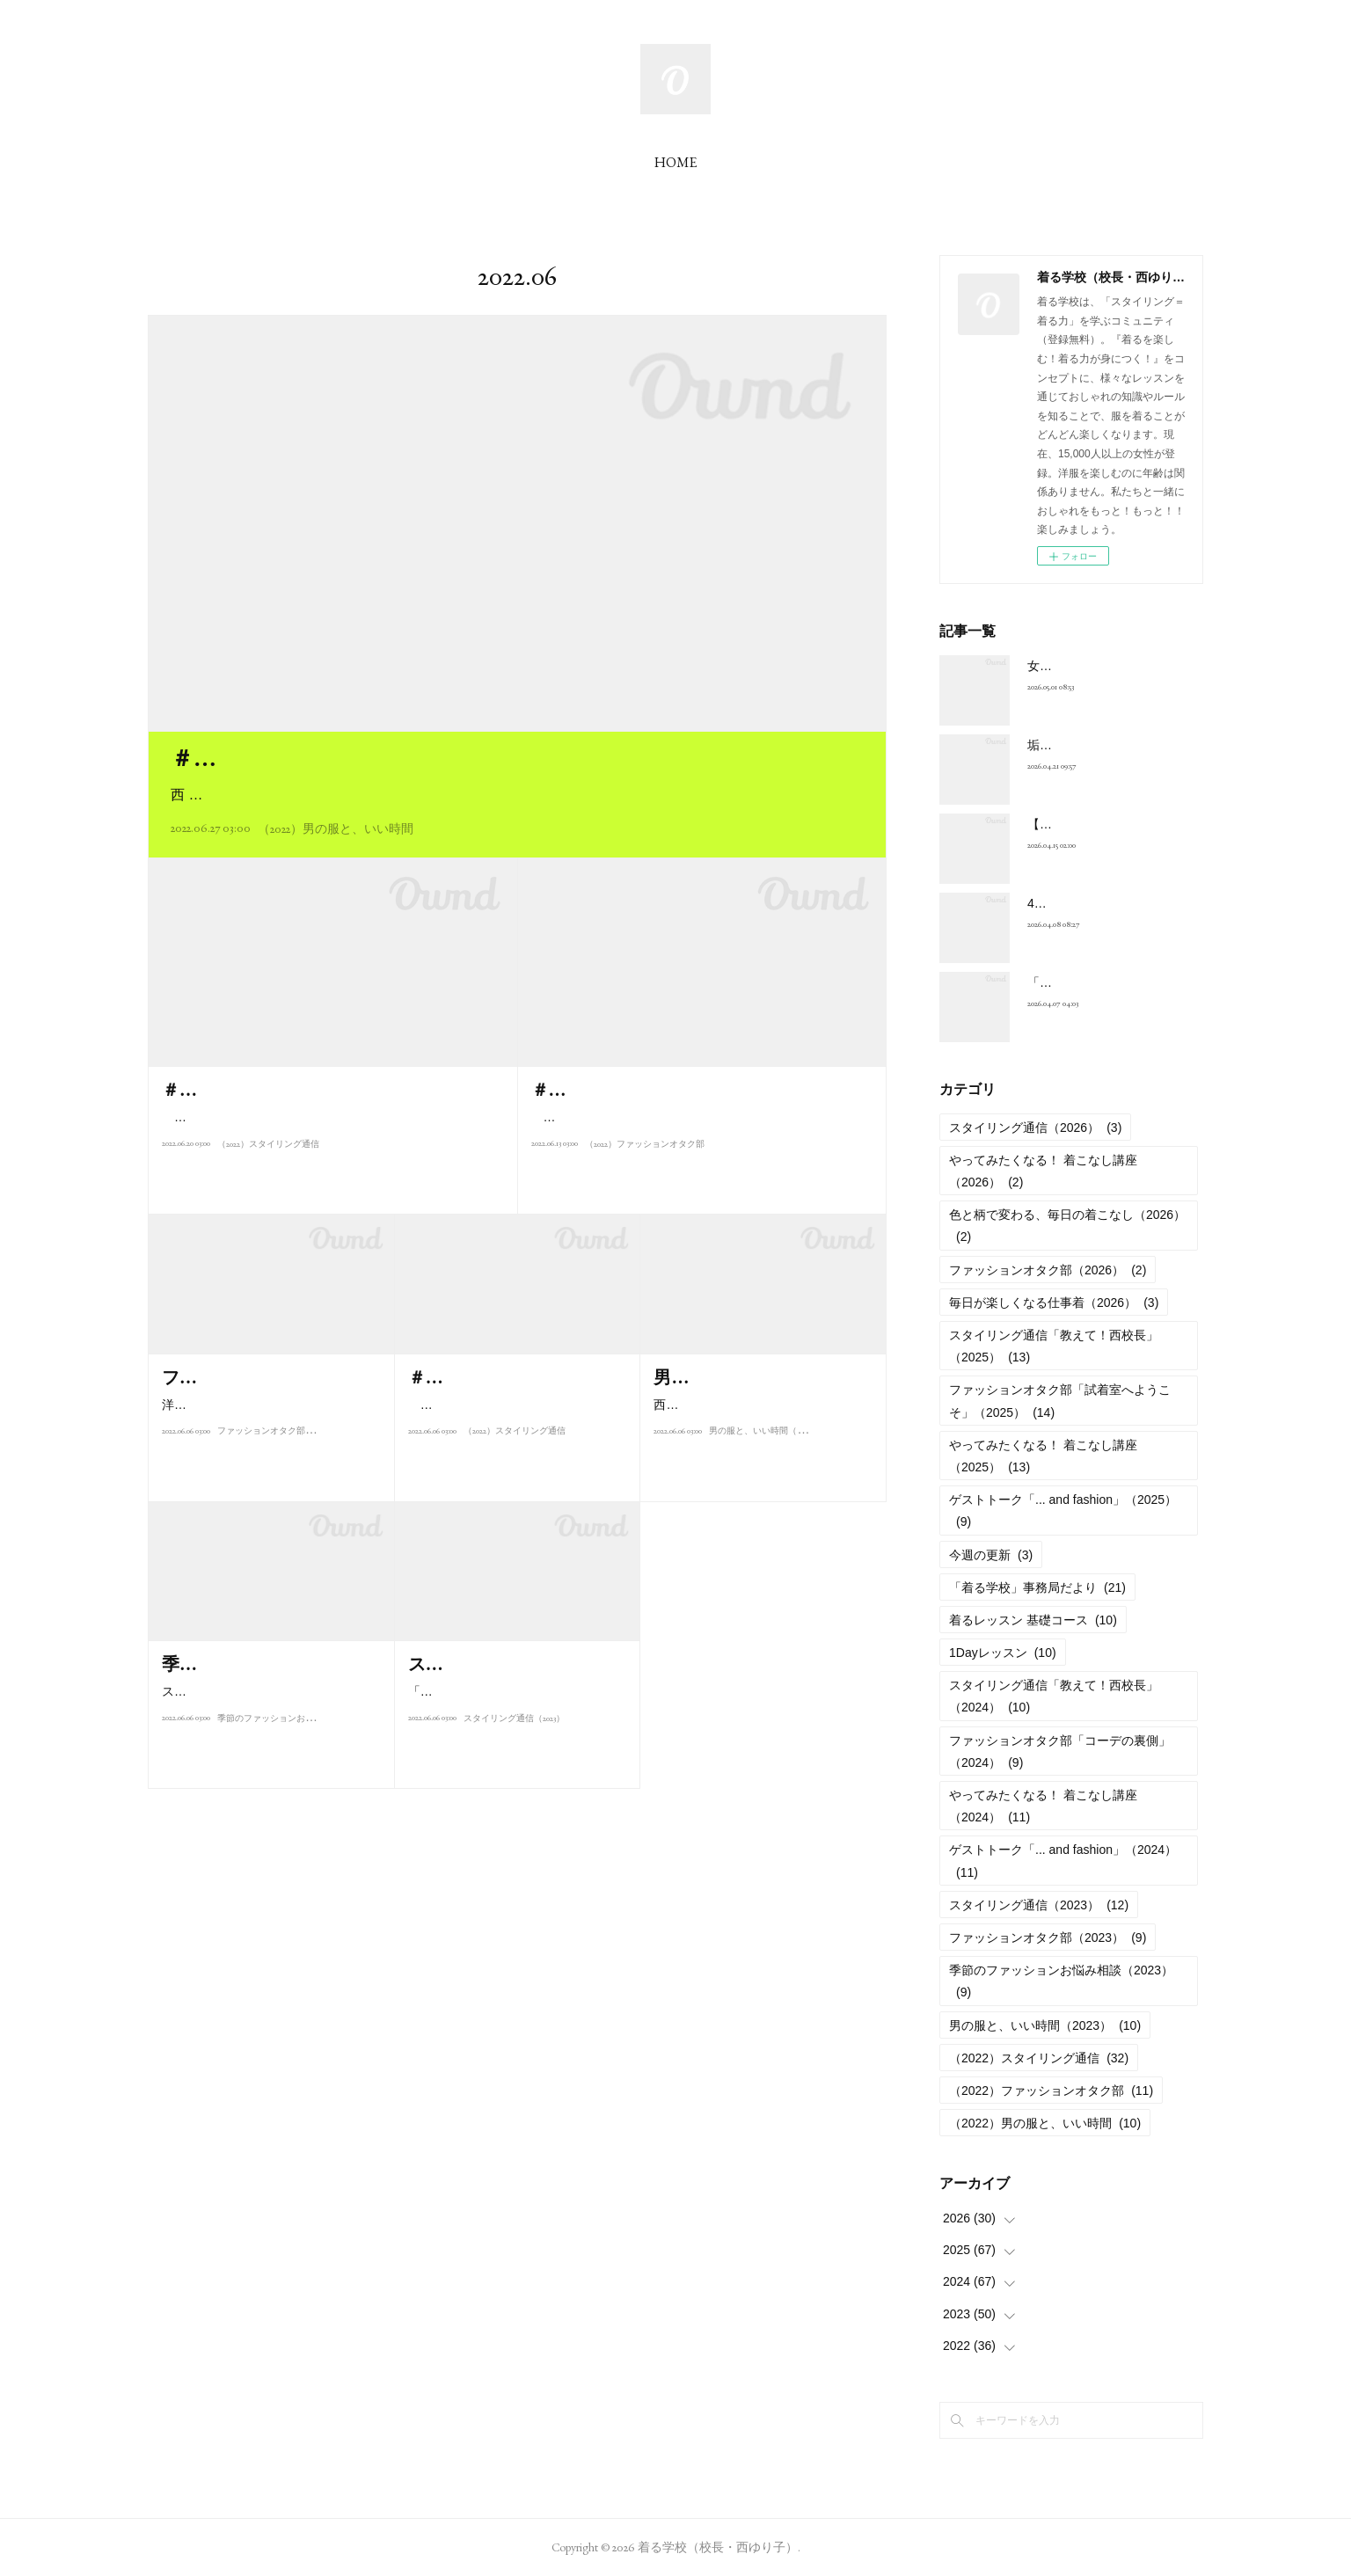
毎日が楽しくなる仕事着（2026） (1053, 1302)
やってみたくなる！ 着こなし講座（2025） (1043, 1456)
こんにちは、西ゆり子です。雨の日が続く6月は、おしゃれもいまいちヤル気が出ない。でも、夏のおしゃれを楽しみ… (331, 1156)
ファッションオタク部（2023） (276, 1481)
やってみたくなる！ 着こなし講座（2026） (1043, 1171)
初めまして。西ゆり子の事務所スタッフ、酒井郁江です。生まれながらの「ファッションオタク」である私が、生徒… (697, 1128)
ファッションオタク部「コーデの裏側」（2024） (1060, 1751)
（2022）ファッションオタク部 (645, 1165)
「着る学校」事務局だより (1037, 1587)
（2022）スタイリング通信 (268, 1194)
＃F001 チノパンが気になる (637, 1089)
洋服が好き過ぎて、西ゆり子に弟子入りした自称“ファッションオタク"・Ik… (269, 1444)
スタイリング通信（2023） (514, 1768)
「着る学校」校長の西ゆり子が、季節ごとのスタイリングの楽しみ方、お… (512, 1730)
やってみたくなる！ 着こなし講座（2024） (1043, 1806)
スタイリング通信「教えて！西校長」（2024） (1053, 1696)
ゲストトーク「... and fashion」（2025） (1063, 1510)
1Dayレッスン (1002, 1653)
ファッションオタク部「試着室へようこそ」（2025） (1060, 1401)
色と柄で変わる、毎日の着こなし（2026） (1067, 1226)
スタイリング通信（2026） (1035, 1127)
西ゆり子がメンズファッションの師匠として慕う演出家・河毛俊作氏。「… (758, 1444)
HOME (675, 162)
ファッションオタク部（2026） (1047, 1270)
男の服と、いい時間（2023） (764, 1481)
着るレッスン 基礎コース (1033, 1620)
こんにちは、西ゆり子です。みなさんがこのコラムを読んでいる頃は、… (512, 1444)
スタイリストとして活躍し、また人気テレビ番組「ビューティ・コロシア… (266, 1730)
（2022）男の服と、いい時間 (335, 828)
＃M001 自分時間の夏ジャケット (338, 758)
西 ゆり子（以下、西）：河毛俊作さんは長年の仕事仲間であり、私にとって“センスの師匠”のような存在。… (515, 794)
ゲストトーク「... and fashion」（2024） (1063, 1861)
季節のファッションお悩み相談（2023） (294, 1768)
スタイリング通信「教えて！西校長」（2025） (1053, 1346)
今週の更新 (991, 1555)
